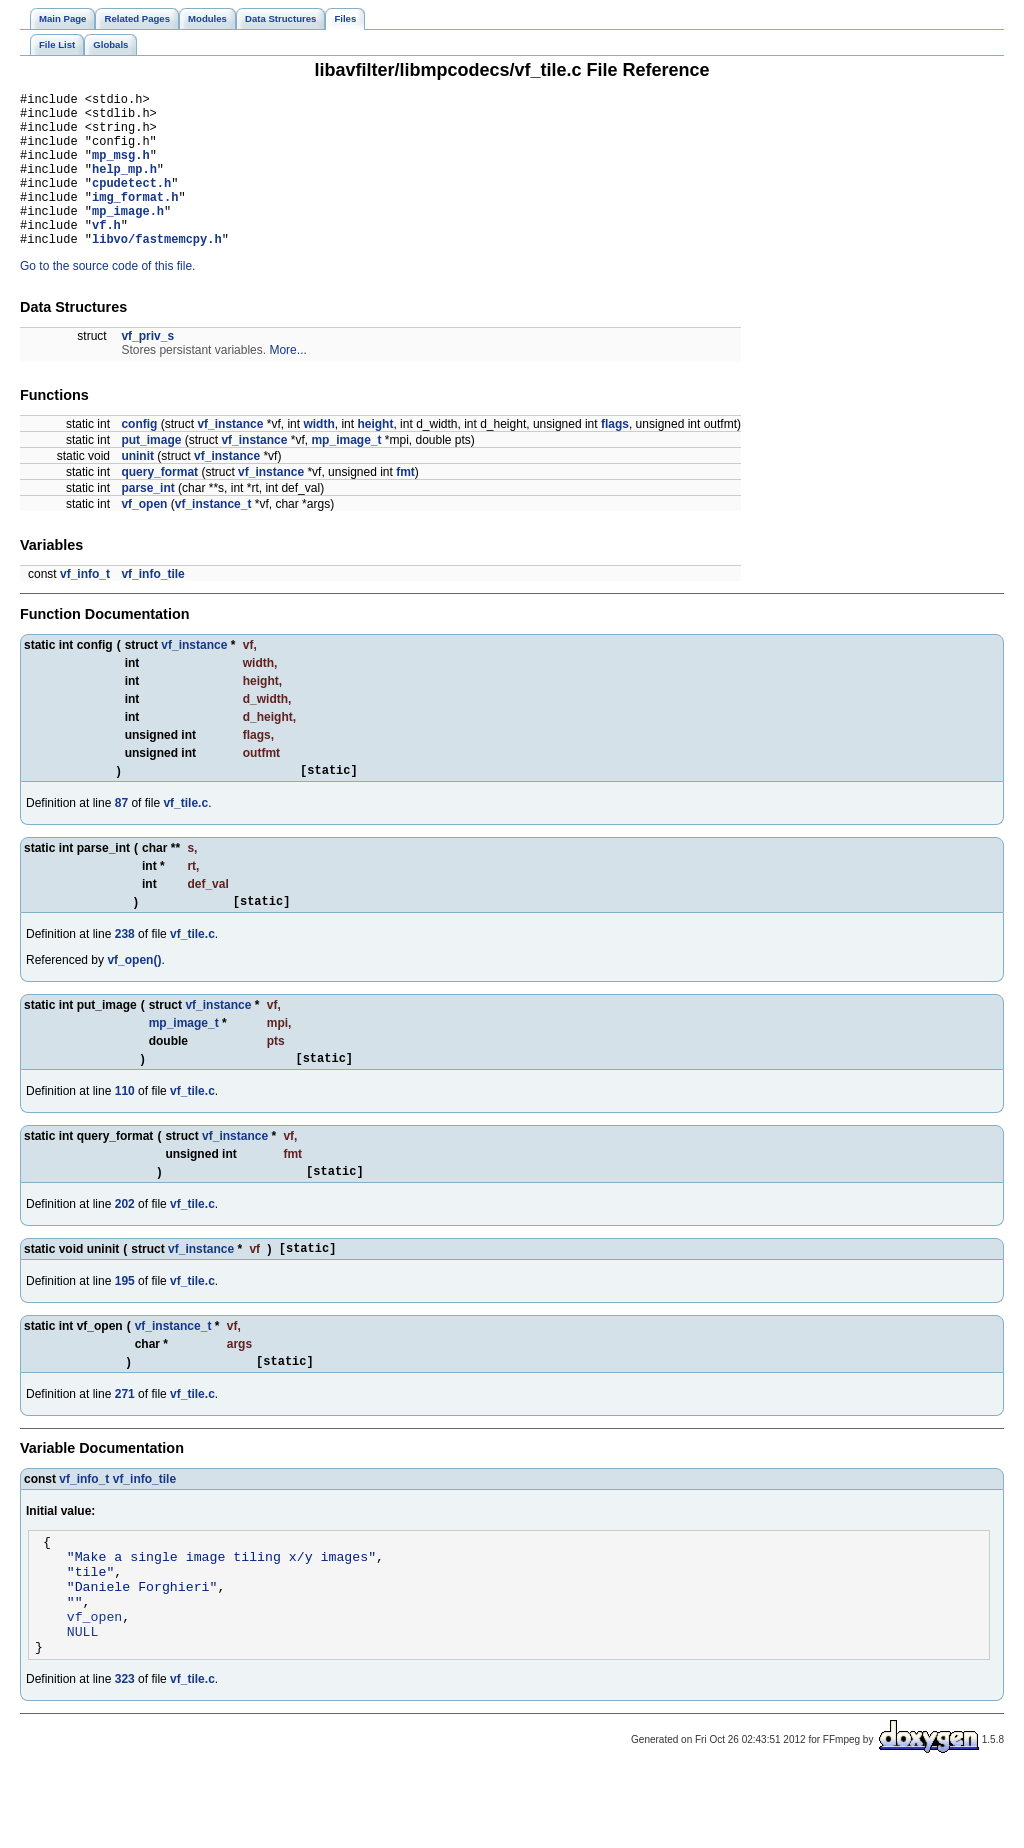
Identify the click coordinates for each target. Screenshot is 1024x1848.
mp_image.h (128, 237)
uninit (137, 489)
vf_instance (230, 457)
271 (125, 1445)
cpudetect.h (131, 203)
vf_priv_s (147, 369)
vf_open (144, 537)
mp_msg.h (121, 169)
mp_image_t (346, 473)
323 (125, 1754)
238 (125, 973)
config (139, 457)
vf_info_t (85, 607)
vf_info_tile (152, 607)
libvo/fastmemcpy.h (157, 271)
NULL (83, 1703)
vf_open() (134, 999)
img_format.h (135, 220)
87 (121, 839)
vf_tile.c (185, 839)
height (375, 457)
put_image (151, 473)
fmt (405, 505)
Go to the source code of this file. (107, 299)
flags (615, 457)
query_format (159, 505)
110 (125, 1133)
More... (287, 383)
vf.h (106, 254)
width (318, 457)
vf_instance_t (213, 537)
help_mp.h (124, 186)
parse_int (147, 521)
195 (125, 1329)
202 (125, 1249)
